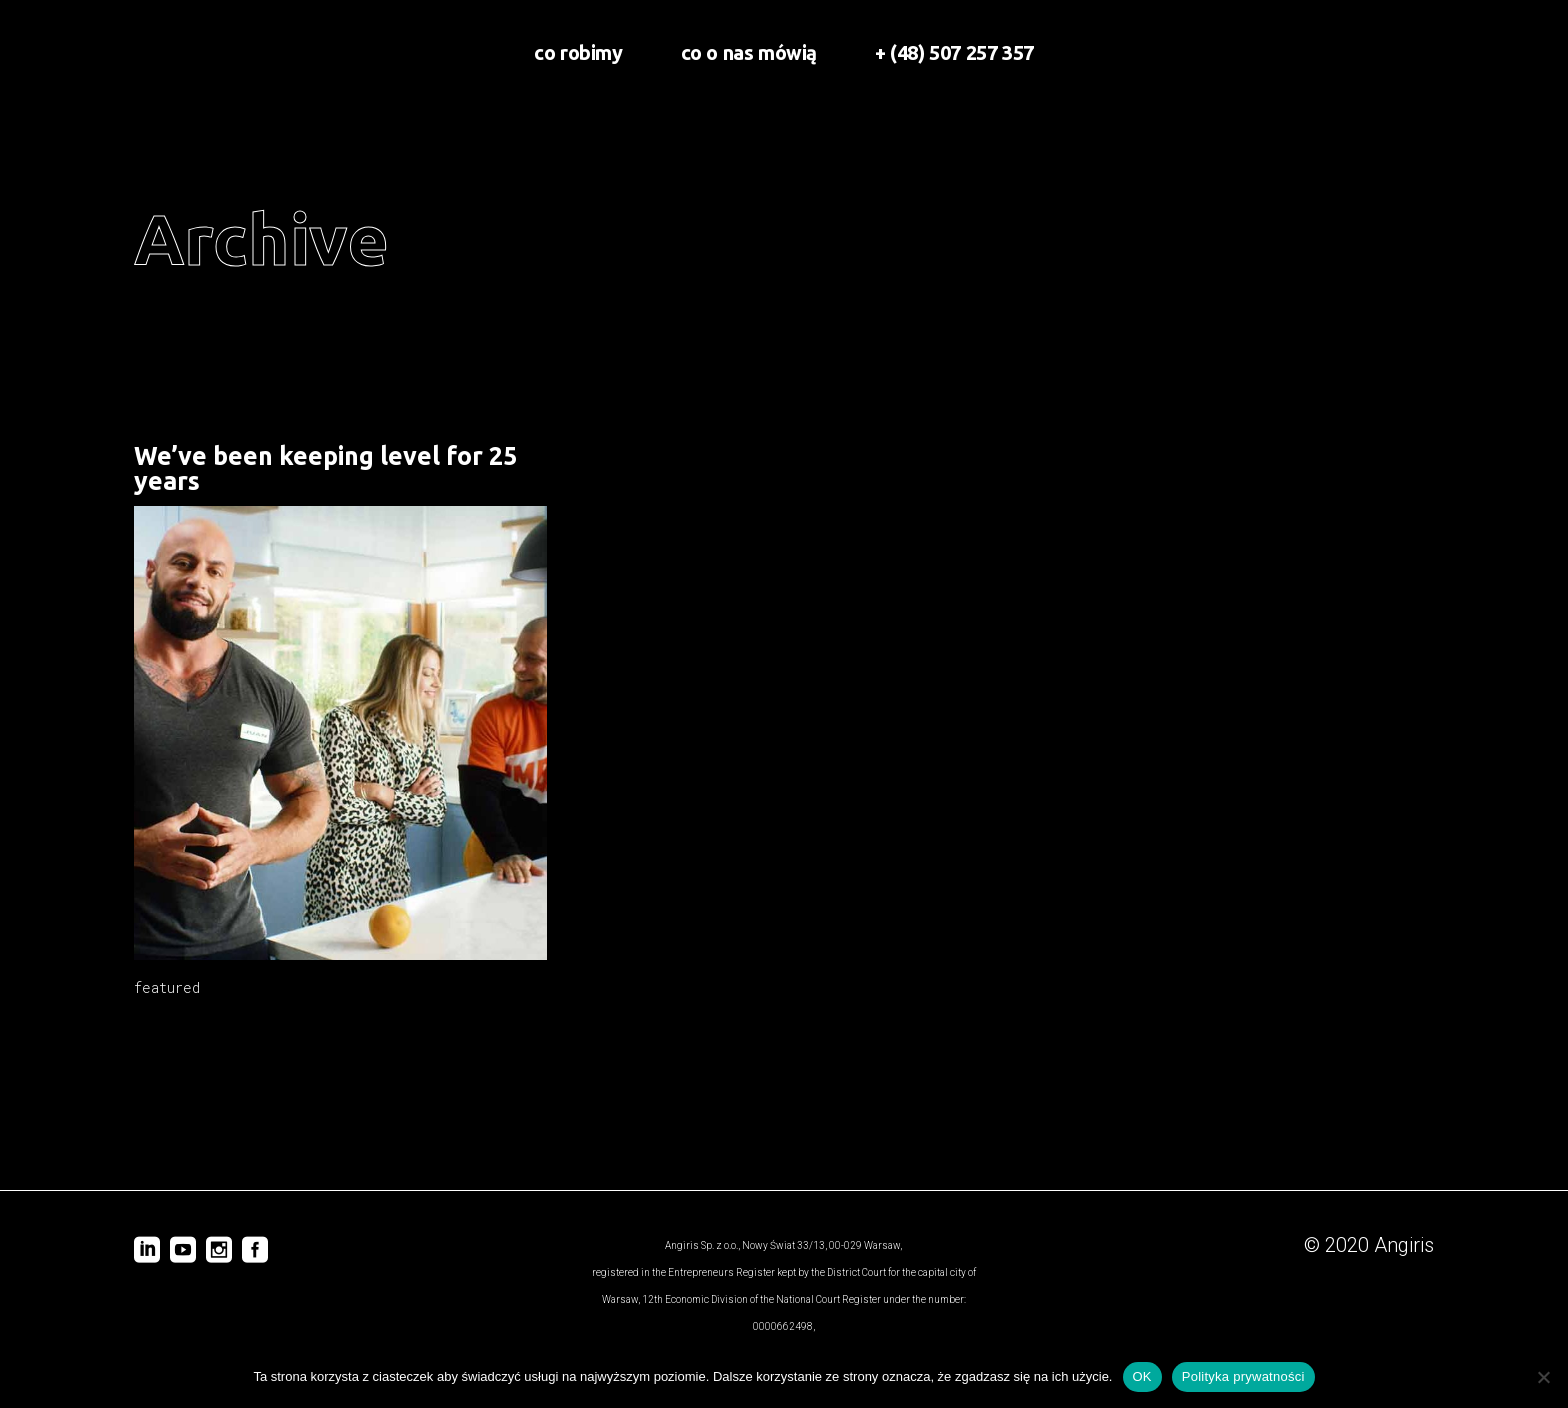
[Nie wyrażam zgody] (1543, 1377)
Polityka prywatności (1243, 1376)
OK (1142, 1376)
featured (167, 987)
